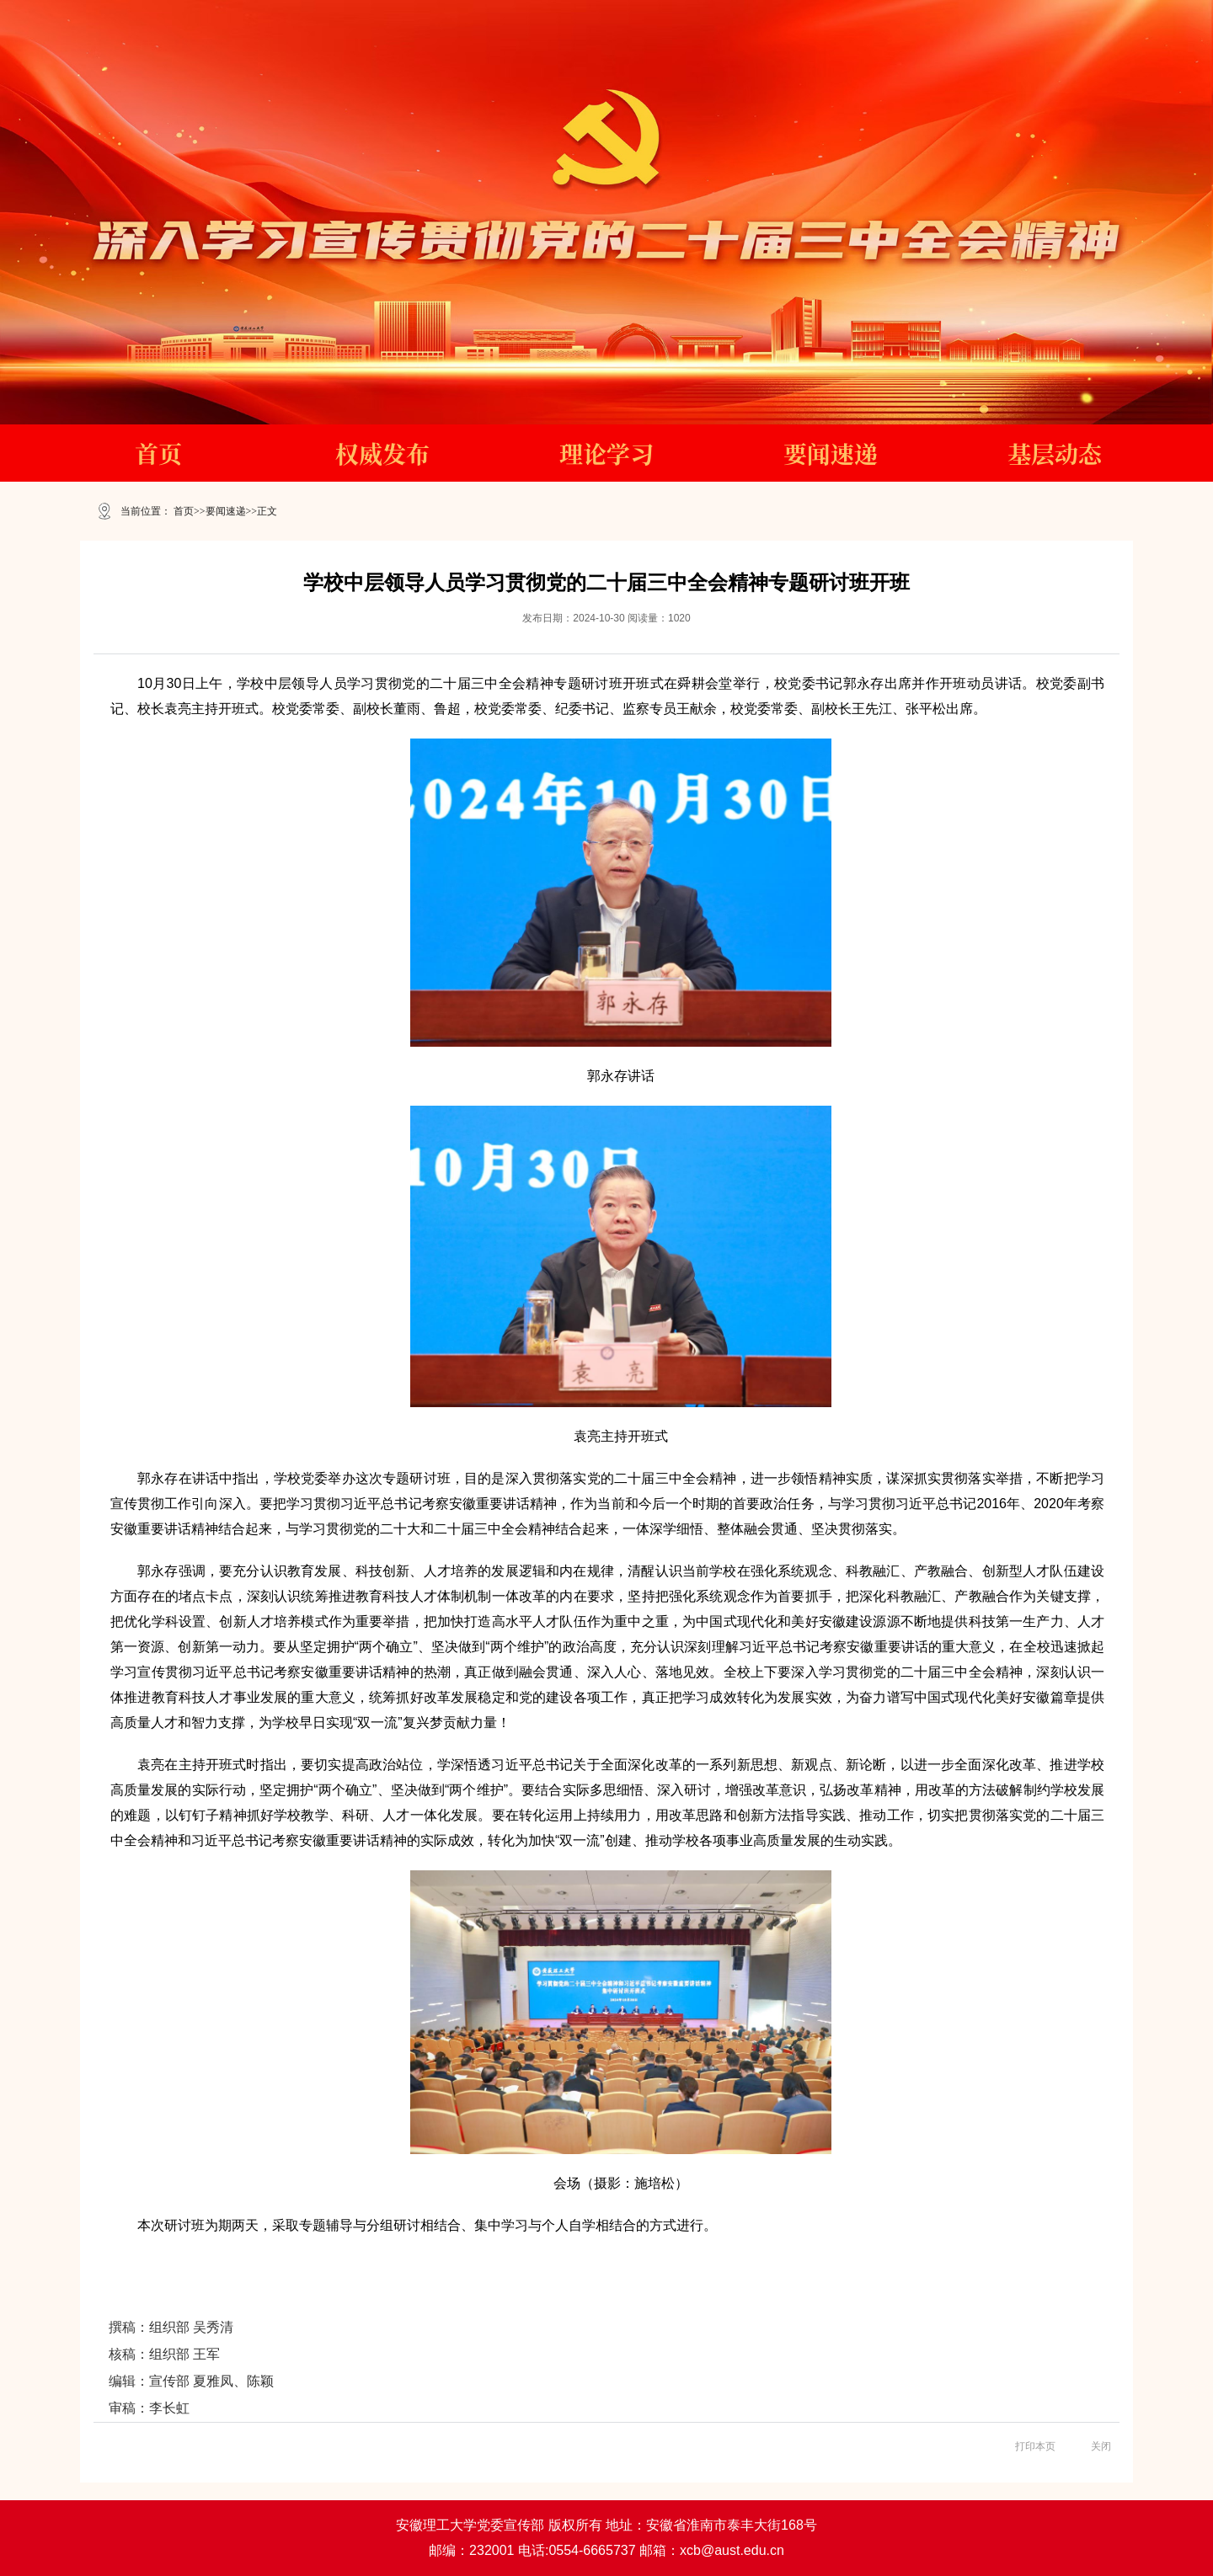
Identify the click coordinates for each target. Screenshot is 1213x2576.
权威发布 (382, 453)
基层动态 (1054, 453)
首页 (158, 453)
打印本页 (1035, 2446)
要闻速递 (830, 453)
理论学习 (606, 453)
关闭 (1101, 2446)
